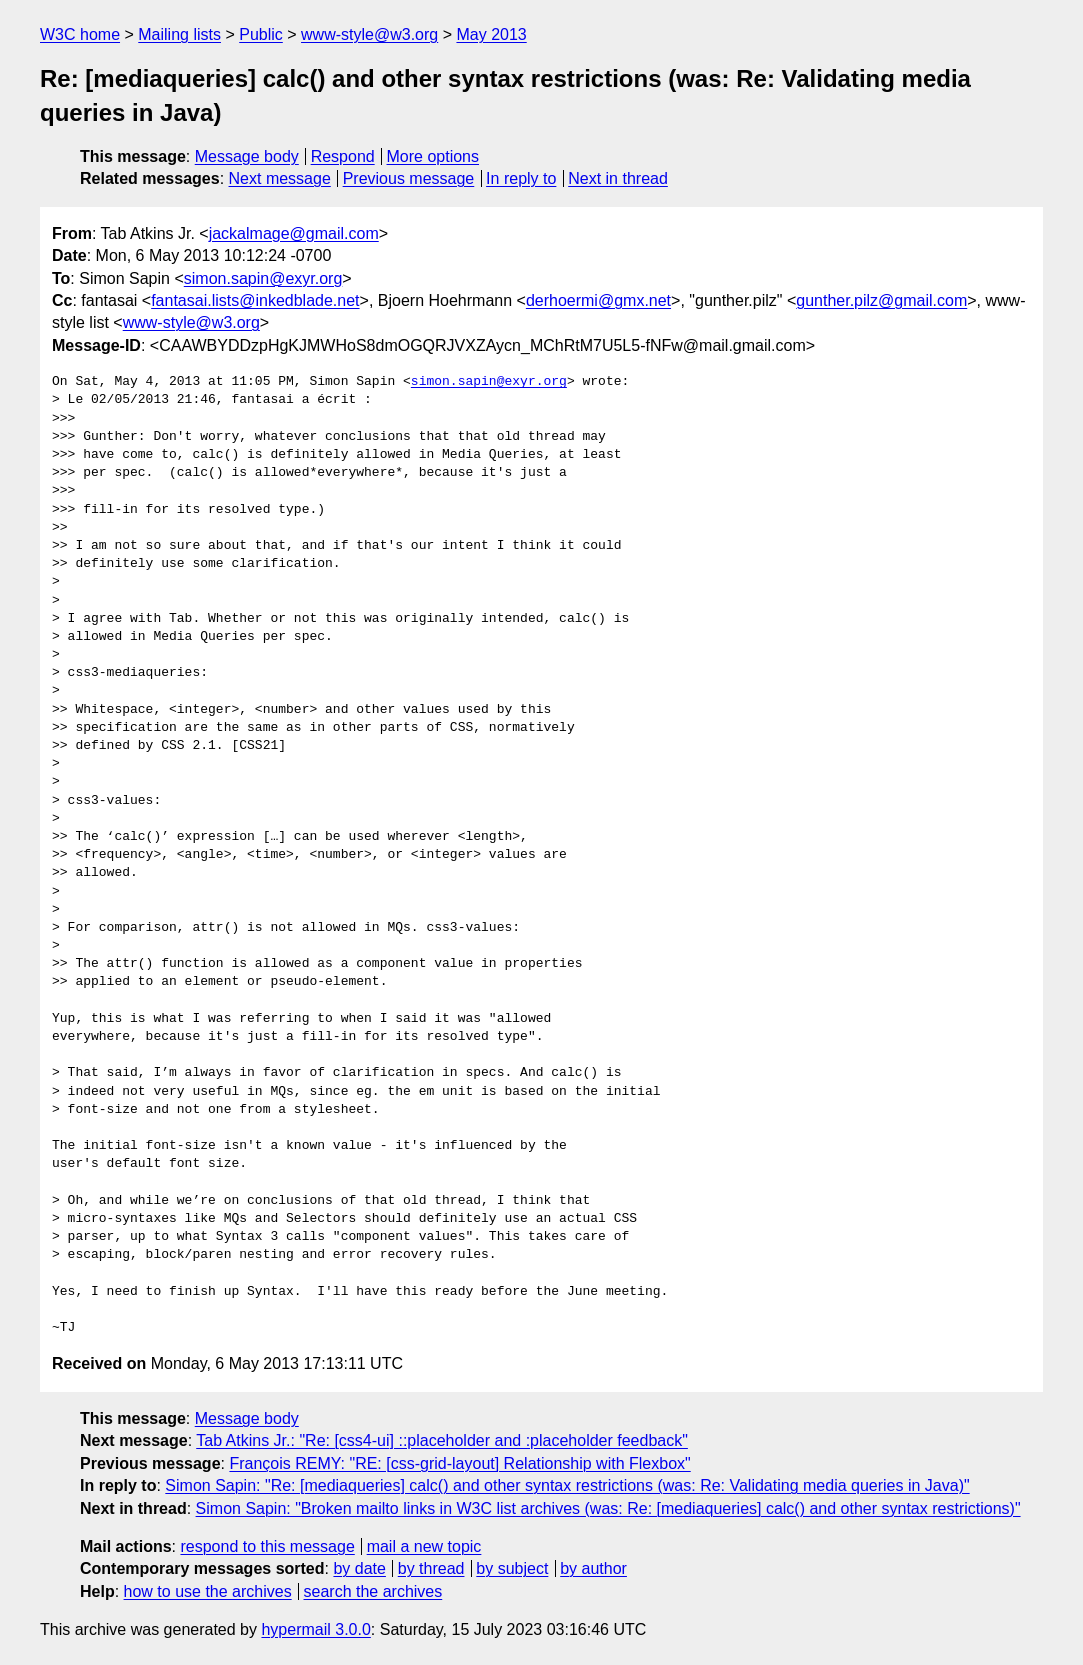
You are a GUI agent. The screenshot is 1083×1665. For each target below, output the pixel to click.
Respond (343, 156)
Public (261, 34)
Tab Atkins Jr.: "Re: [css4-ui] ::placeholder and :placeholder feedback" (442, 1440)
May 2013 (491, 34)
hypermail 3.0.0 (315, 1629)
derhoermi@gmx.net (598, 300)
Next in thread (618, 178)
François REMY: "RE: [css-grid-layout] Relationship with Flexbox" (459, 1463)
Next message (280, 178)
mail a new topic (424, 1546)
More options (433, 156)
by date (359, 1568)
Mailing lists (179, 34)
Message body (247, 156)
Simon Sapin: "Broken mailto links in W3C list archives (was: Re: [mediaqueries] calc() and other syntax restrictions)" (608, 1508)
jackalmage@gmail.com (294, 233)
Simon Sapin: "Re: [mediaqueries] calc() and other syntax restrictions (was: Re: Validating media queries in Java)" (567, 1485)
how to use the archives (208, 1591)
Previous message (409, 178)
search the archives (373, 1591)
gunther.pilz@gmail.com (881, 300)
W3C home (80, 34)
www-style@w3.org (369, 34)
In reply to (521, 178)
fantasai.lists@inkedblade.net (255, 300)
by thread (431, 1568)
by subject (512, 1568)
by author (593, 1568)
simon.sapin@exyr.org (263, 278)
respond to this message (267, 1546)
